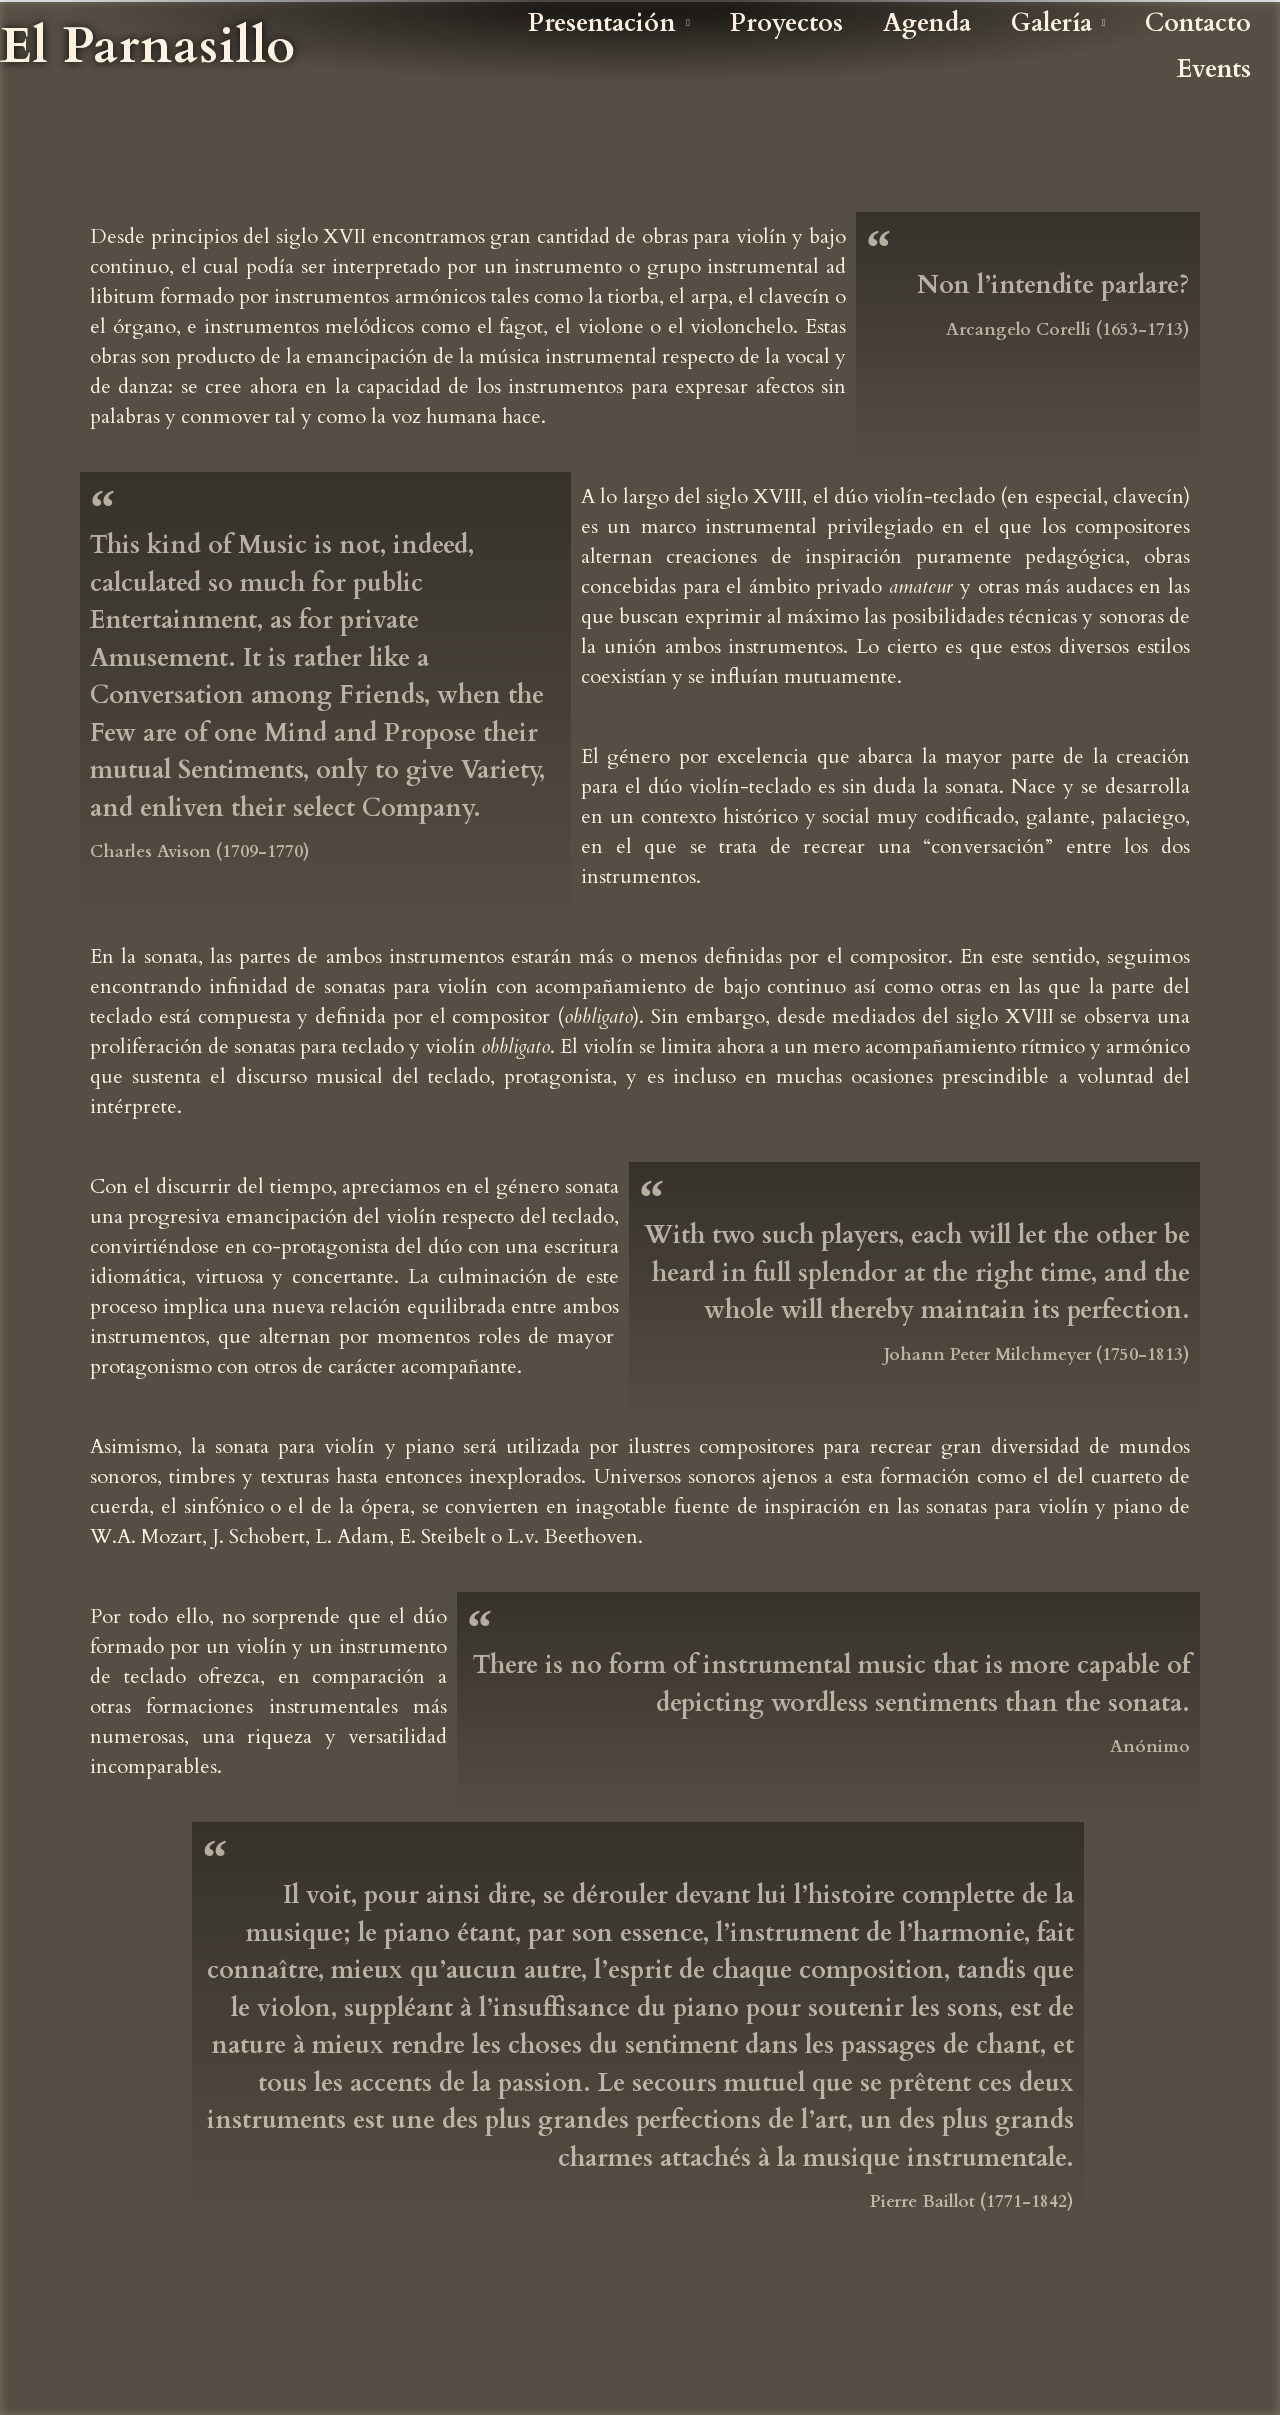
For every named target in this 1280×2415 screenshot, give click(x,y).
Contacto (1198, 23)
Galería (1058, 23)
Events (1214, 69)
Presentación (609, 23)
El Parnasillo (148, 46)
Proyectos (786, 23)
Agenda (927, 23)
